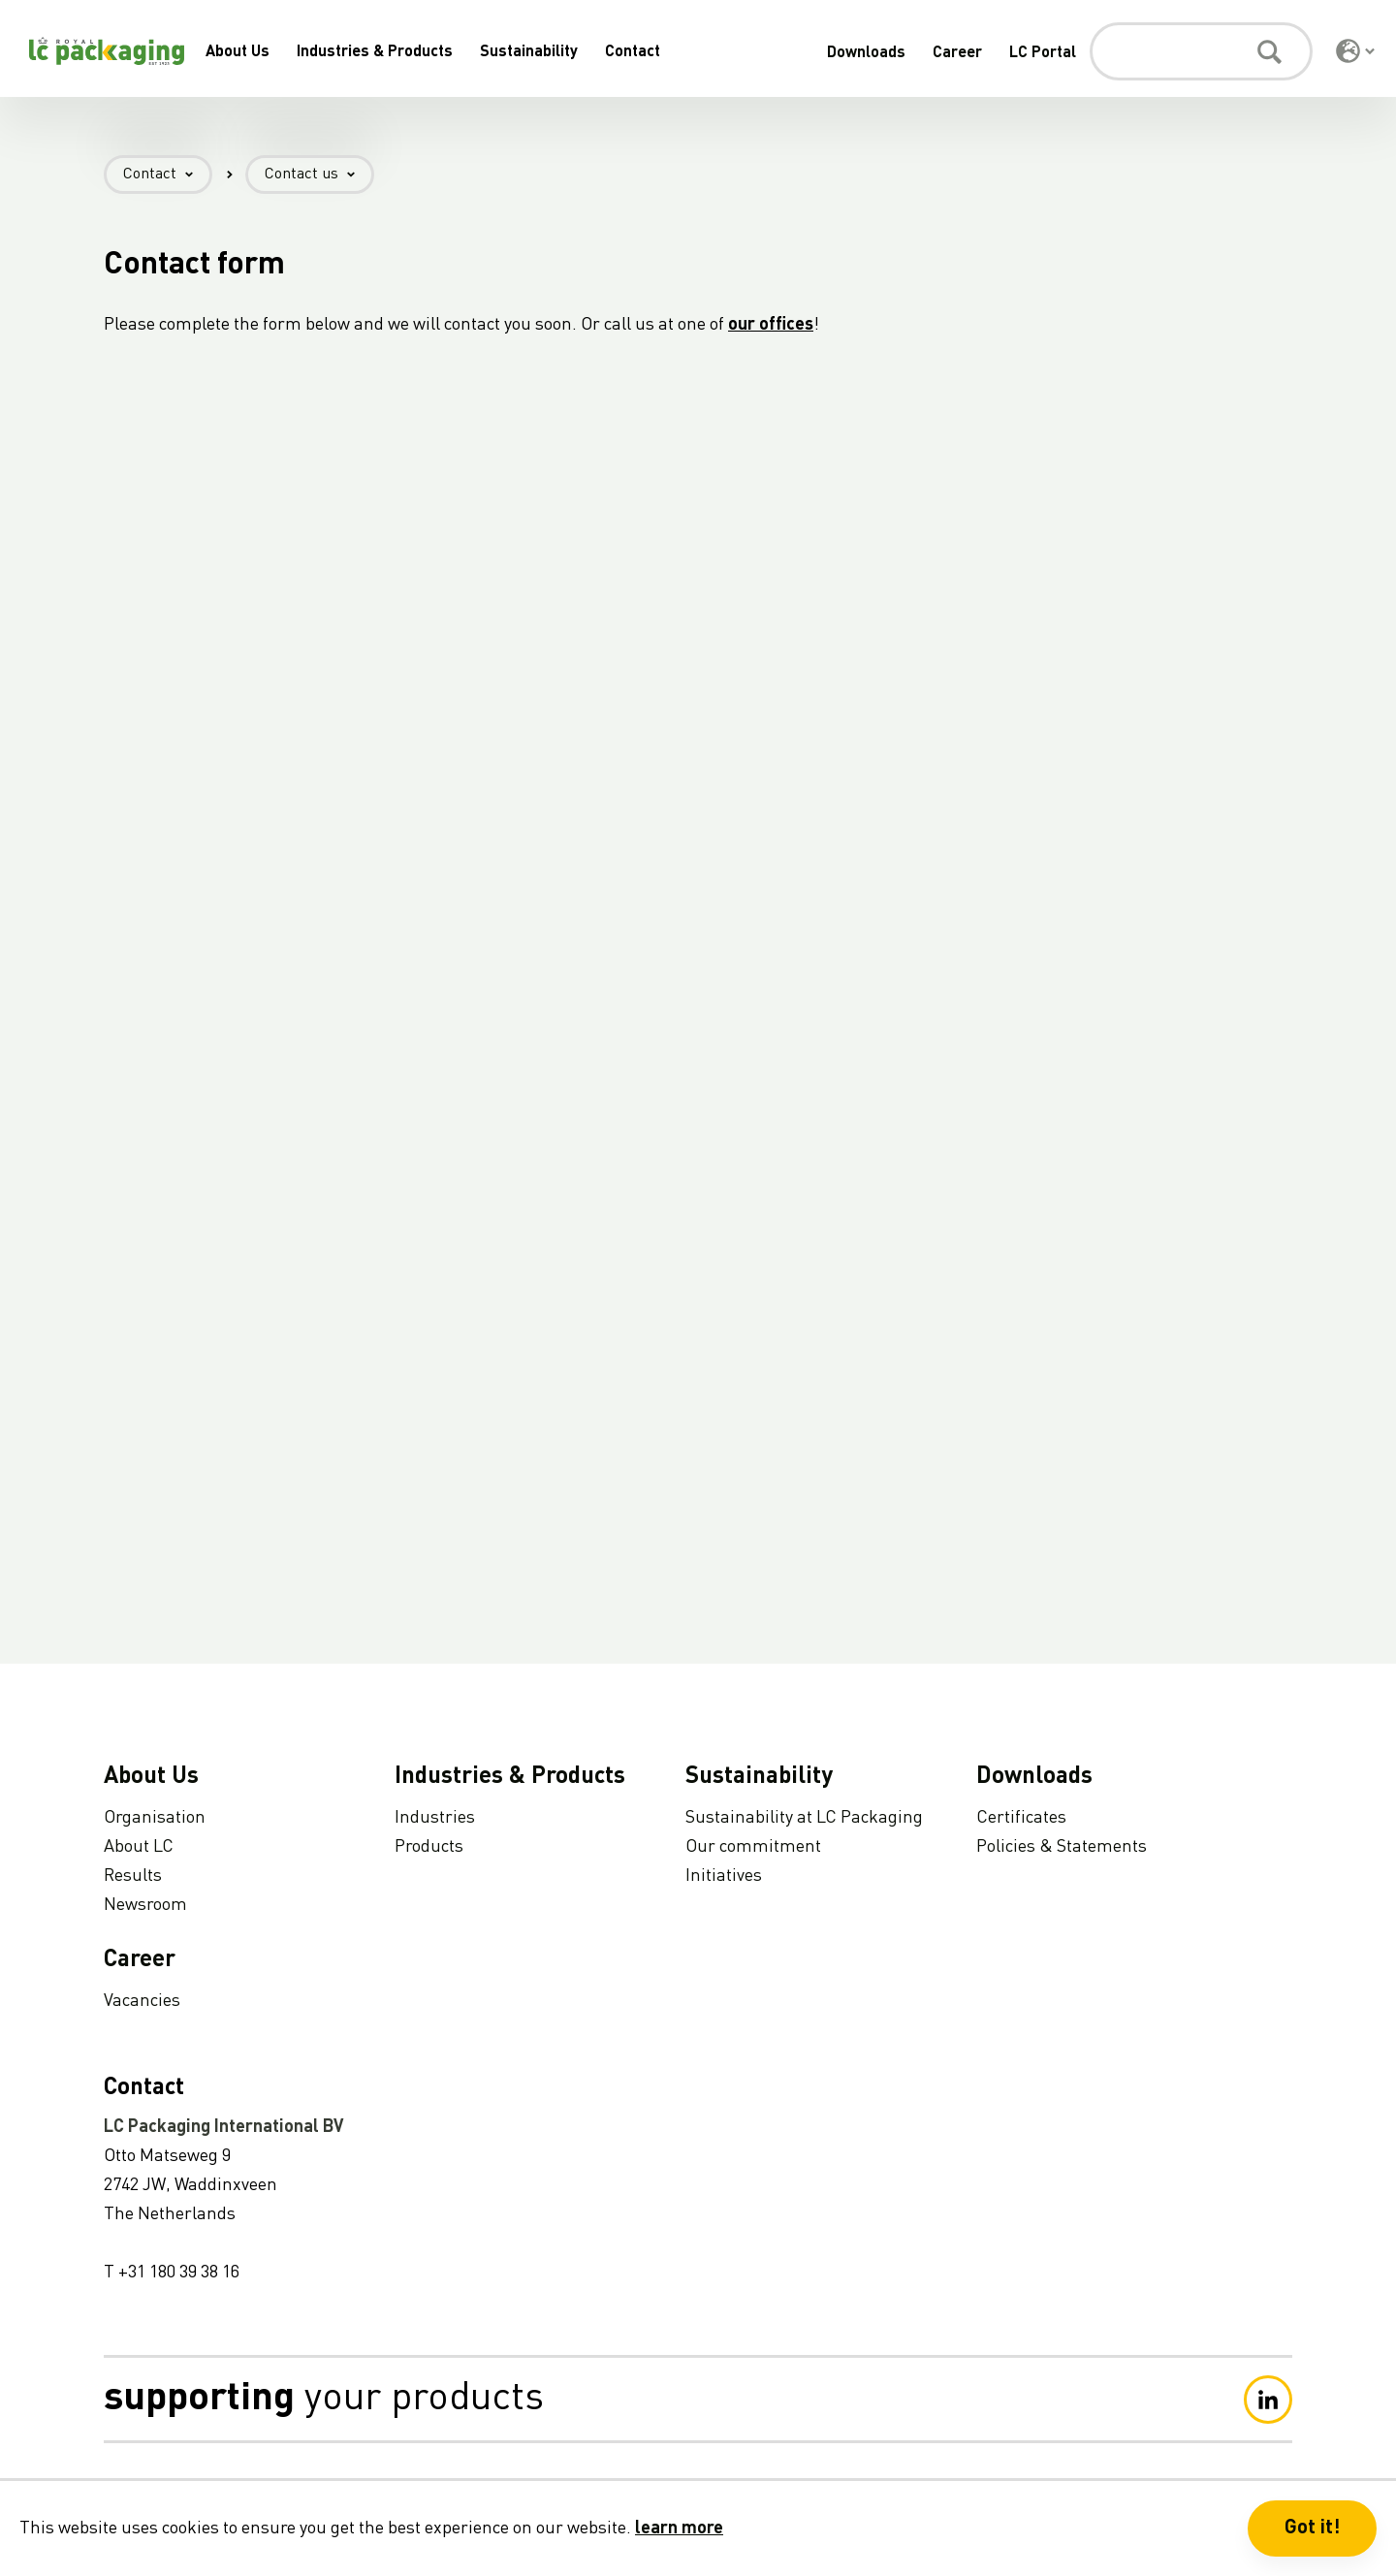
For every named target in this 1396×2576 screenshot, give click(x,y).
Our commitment (753, 1847)
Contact (632, 52)
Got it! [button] (1312, 2528)
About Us (238, 52)
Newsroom (145, 1905)
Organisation (155, 1818)
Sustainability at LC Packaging (804, 1818)
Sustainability (529, 52)
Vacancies (142, 2001)
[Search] (1201, 51)
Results (133, 1876)
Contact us (319, 175)
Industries (435, 1818)
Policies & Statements (1061, 1847)
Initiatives (723, 1876)
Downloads (866, 53)
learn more (679, 2528)
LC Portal (1042, 53)
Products (429, 1847)
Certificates (1021, 1818)
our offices (770, 325)
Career (957, 53)
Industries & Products (375, 52)
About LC (139, 1847)
